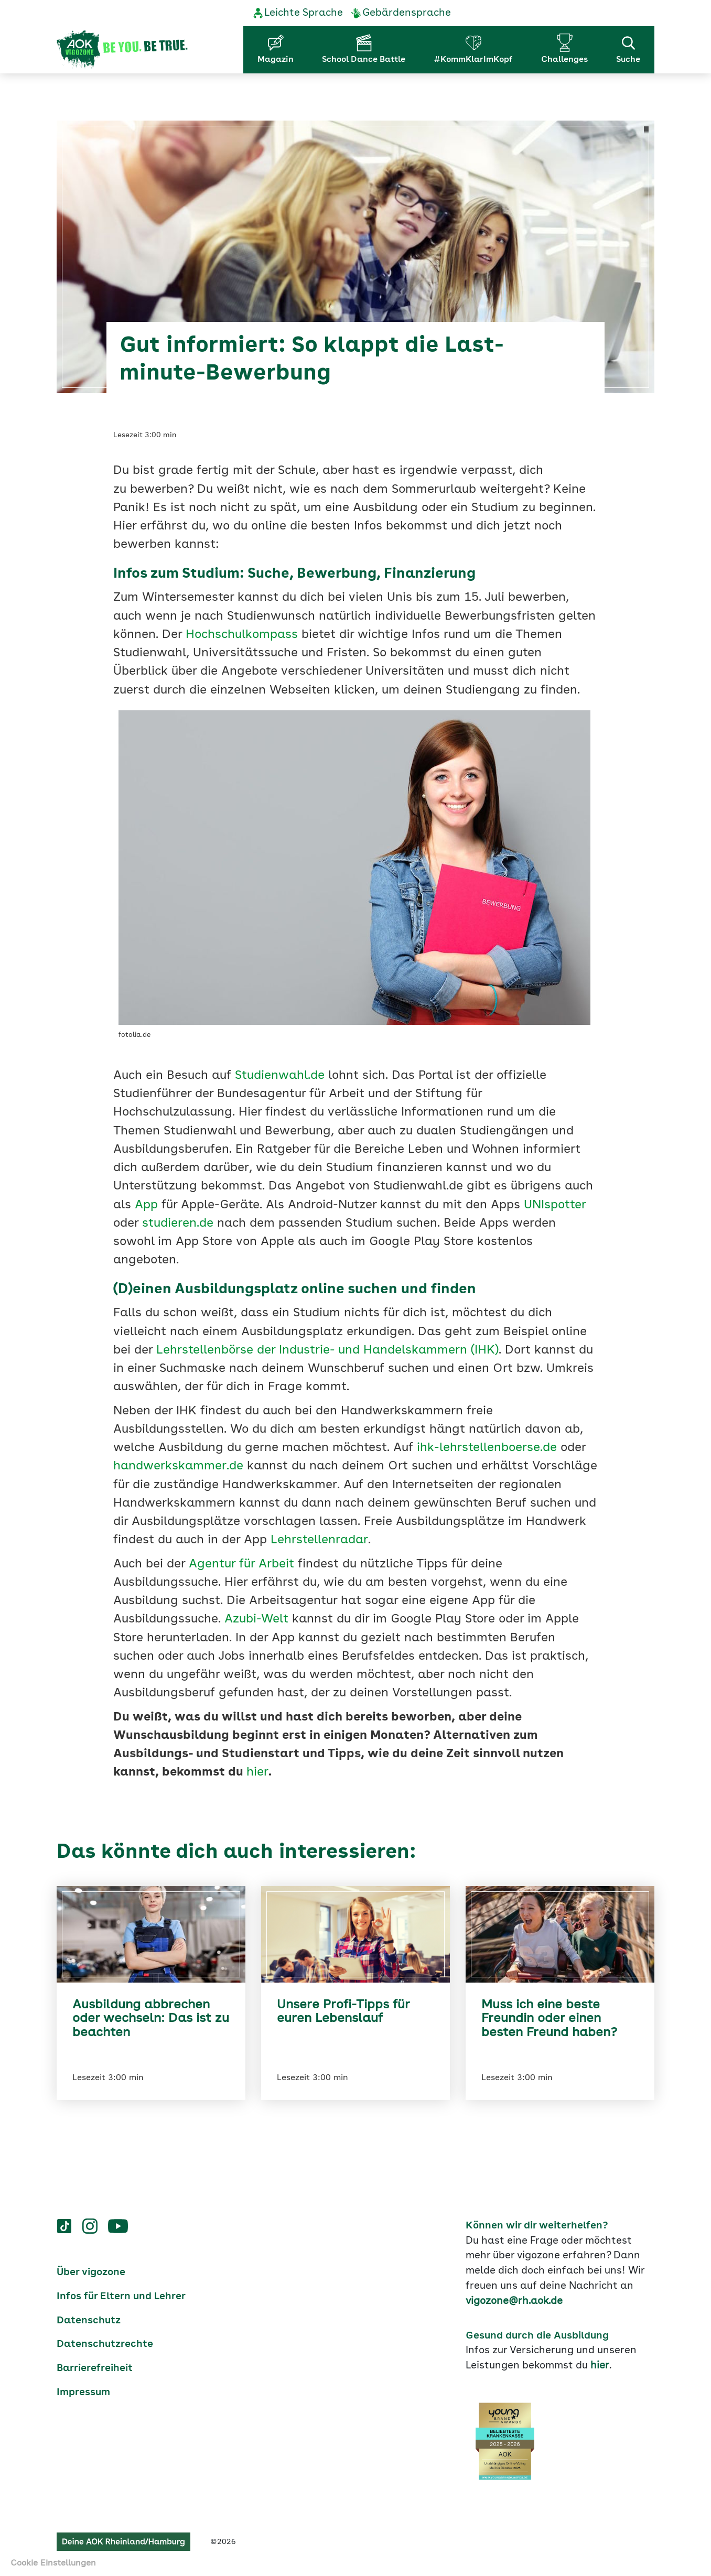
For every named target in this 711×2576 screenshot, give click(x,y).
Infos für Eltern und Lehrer (121, 2296)
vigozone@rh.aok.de (514, 2301)
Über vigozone (91, 2272)
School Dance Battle (363, 60)
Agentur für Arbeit (241, 1564)
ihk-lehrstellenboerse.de (487, 1448)
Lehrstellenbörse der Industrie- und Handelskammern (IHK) (327, 1351)
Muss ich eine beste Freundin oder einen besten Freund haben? (549, 2019)
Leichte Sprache (303, 13)
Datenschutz (89, 2320)
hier (257, 1773)
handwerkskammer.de (178, 1466)
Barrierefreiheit (95, 2368)
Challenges (564, 60)
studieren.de (177, 1224)
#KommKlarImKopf (473, 60)
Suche (628, 49)
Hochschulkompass (242, 635)
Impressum (83, 2392)
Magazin (275, 60)
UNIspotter (555, 1205)
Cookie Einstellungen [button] (53, 2563)
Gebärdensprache (406, 13)
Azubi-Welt (256, 1620)
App (146, 1205)
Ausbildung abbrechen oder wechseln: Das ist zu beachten (150, 2019)
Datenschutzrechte (105, 2344)
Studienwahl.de (280, 1076)
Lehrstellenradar (319, 1540)
